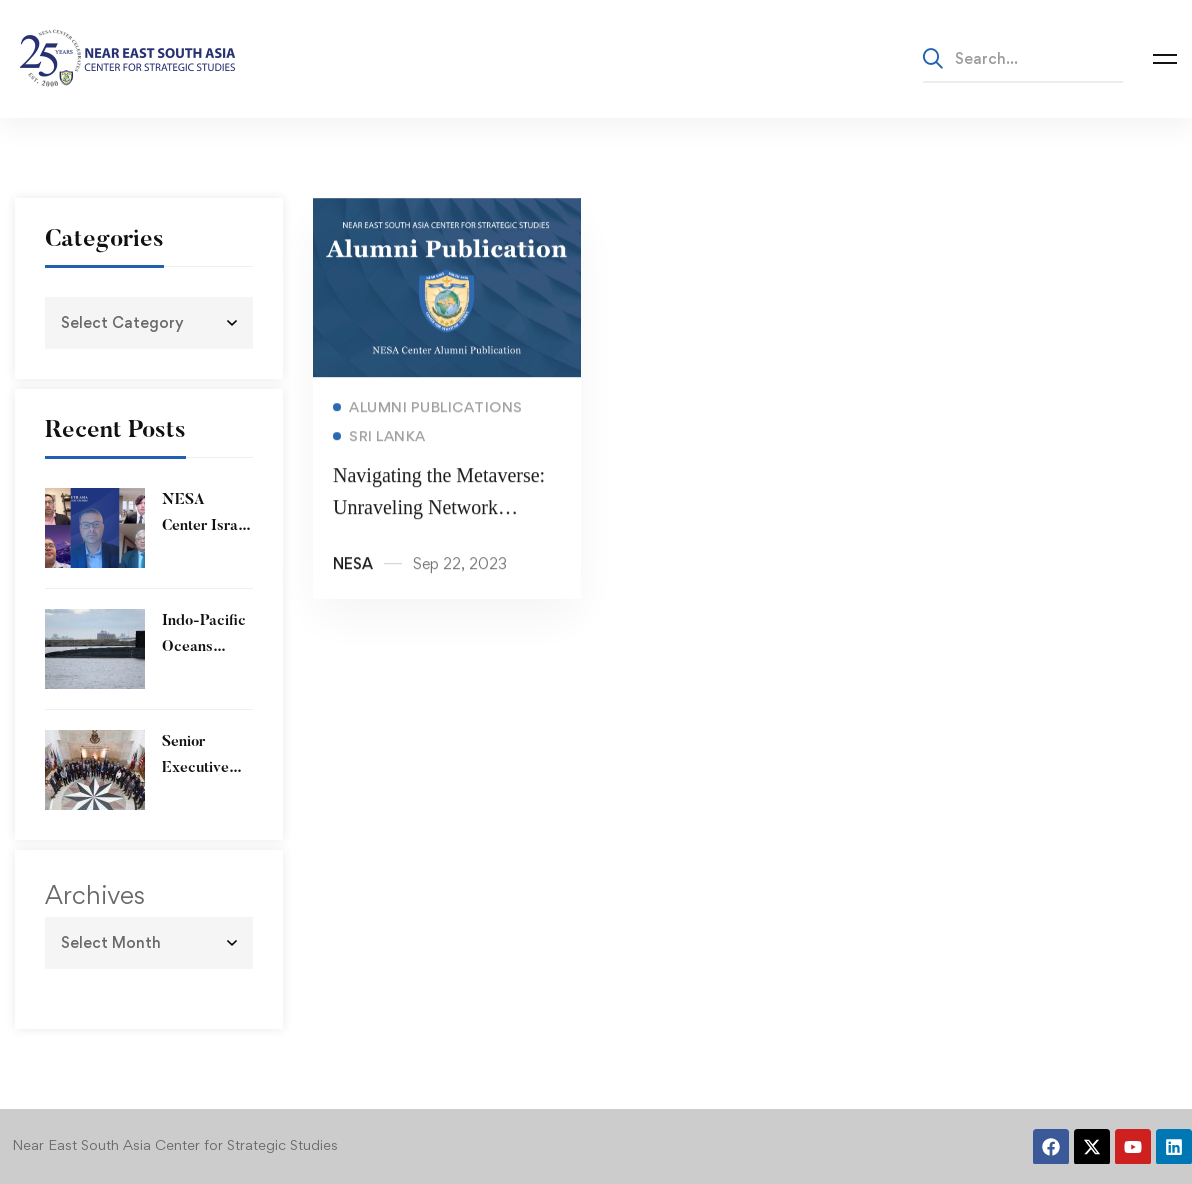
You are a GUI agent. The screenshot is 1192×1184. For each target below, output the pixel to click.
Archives (95, 895)
